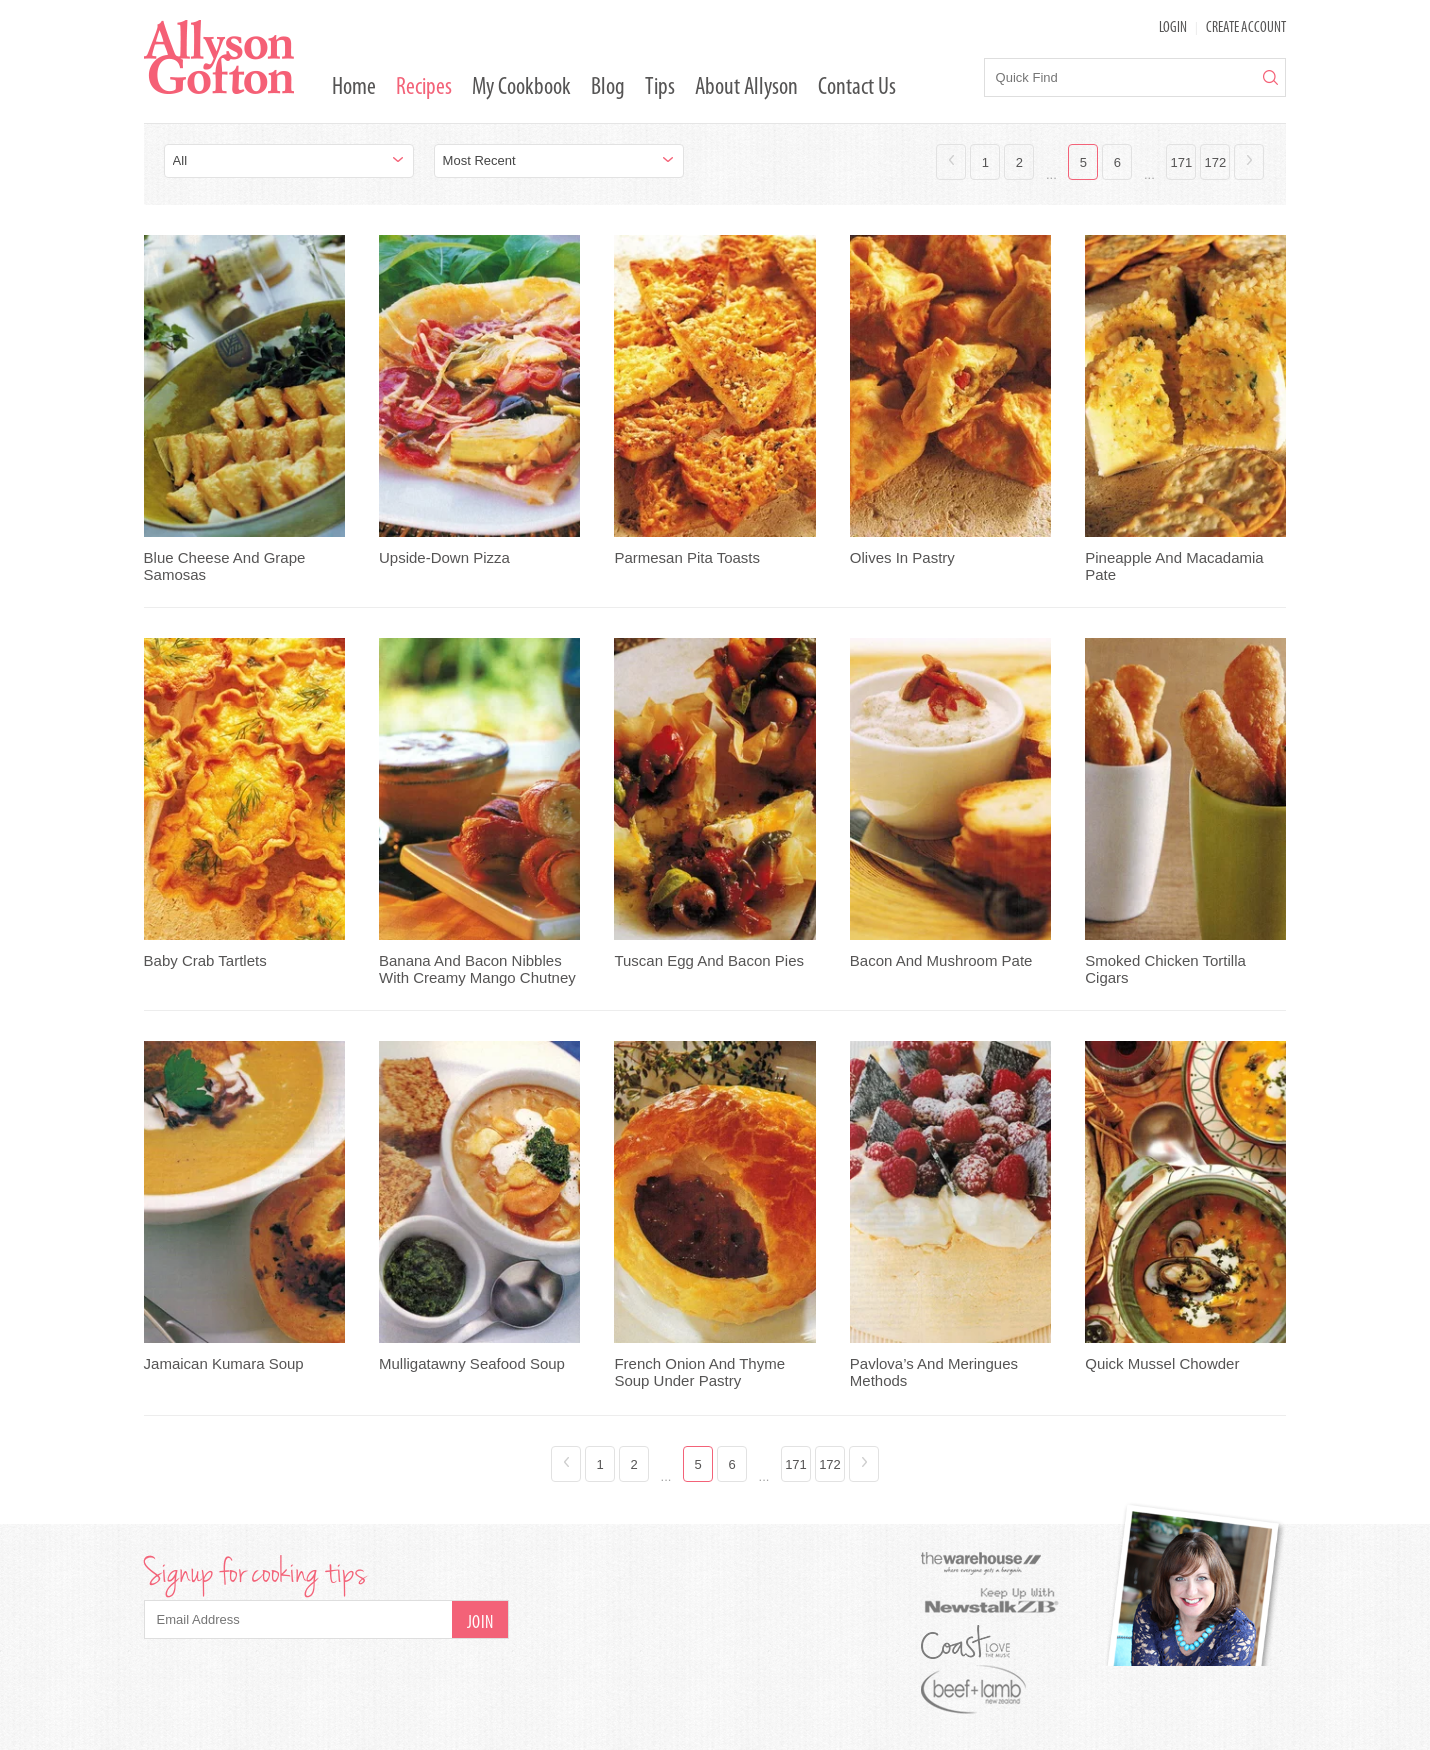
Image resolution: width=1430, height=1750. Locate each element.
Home (354, 88)
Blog (608, 88)
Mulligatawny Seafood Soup (472, 1363)
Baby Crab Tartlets (205, 960)
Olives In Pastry (902, 557)
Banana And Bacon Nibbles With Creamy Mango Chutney (477, 969)
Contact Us (857, 88)
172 (1216, 162)
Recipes (424, 88)
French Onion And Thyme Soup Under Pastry (699, 1372)
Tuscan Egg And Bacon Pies (709, 960)
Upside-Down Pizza (444, 557)
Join (480, 1623)
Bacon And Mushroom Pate (941, 960)
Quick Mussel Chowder (1162, 1363)
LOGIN (1173, 28)
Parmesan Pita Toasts (687, 557)
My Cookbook (521, 88)
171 (1182, 162)
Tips (660, 88)
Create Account (1246, 28)
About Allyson (746, 88)
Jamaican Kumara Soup (224, 1363)
